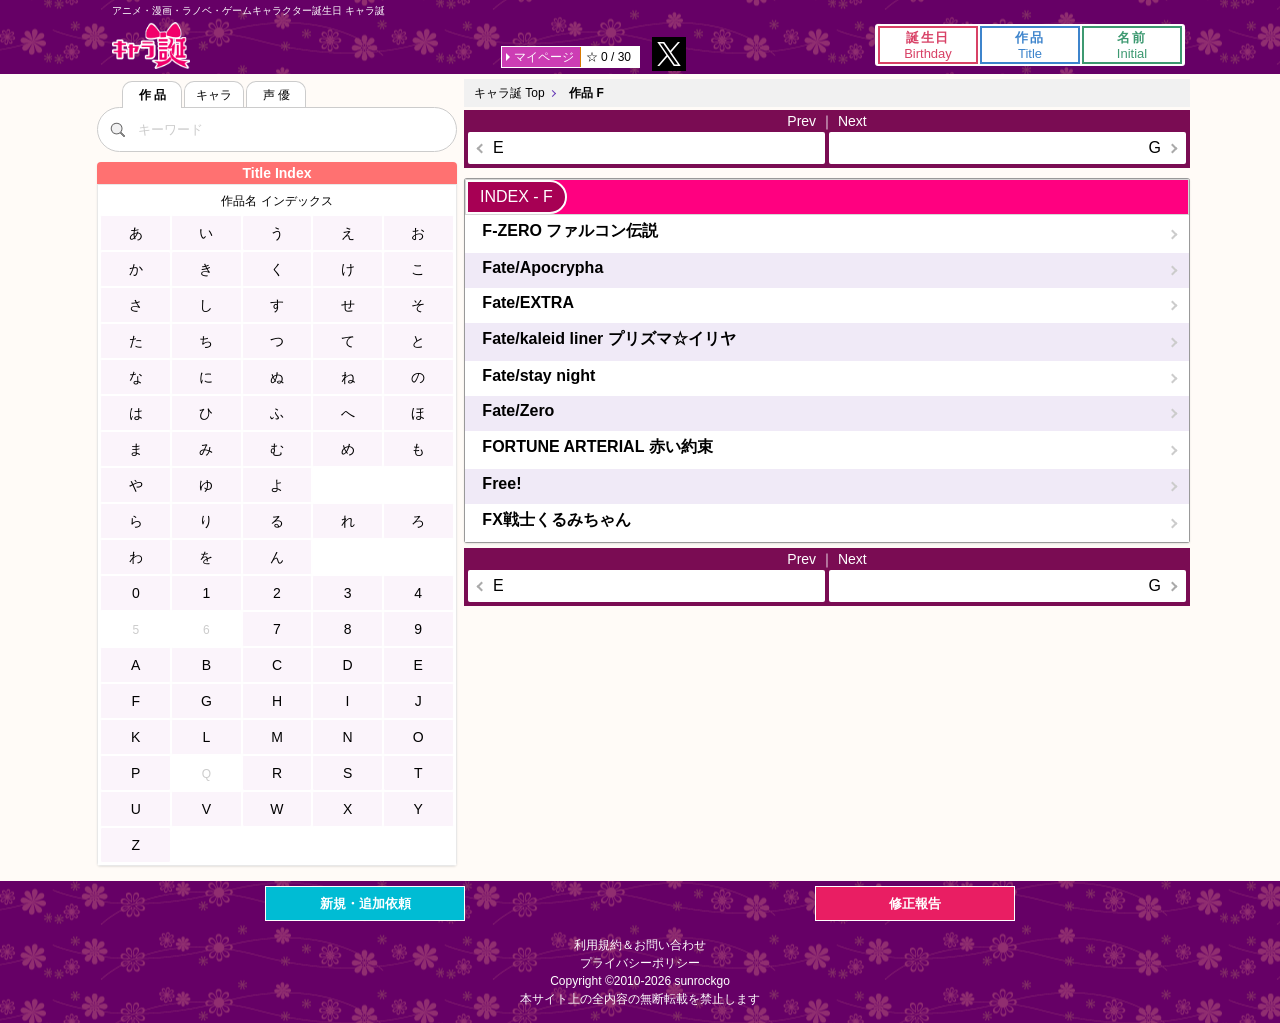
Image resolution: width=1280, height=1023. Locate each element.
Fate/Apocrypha (542, 267)
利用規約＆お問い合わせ (640, 945)
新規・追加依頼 (365, 903)
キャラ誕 (151, 45)
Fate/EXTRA (528, 302)
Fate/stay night (538, 375)
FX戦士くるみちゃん (556, 519)
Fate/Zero (518, 410)
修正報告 (915, 903)
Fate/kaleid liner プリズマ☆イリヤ (608, 338)
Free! (501, 483)
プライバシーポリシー (640, 963)
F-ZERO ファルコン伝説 (570, 230)
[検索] (117, 129)
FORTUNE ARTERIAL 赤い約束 (597, 446)
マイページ (544, 57)
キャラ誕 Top (509, 93)
